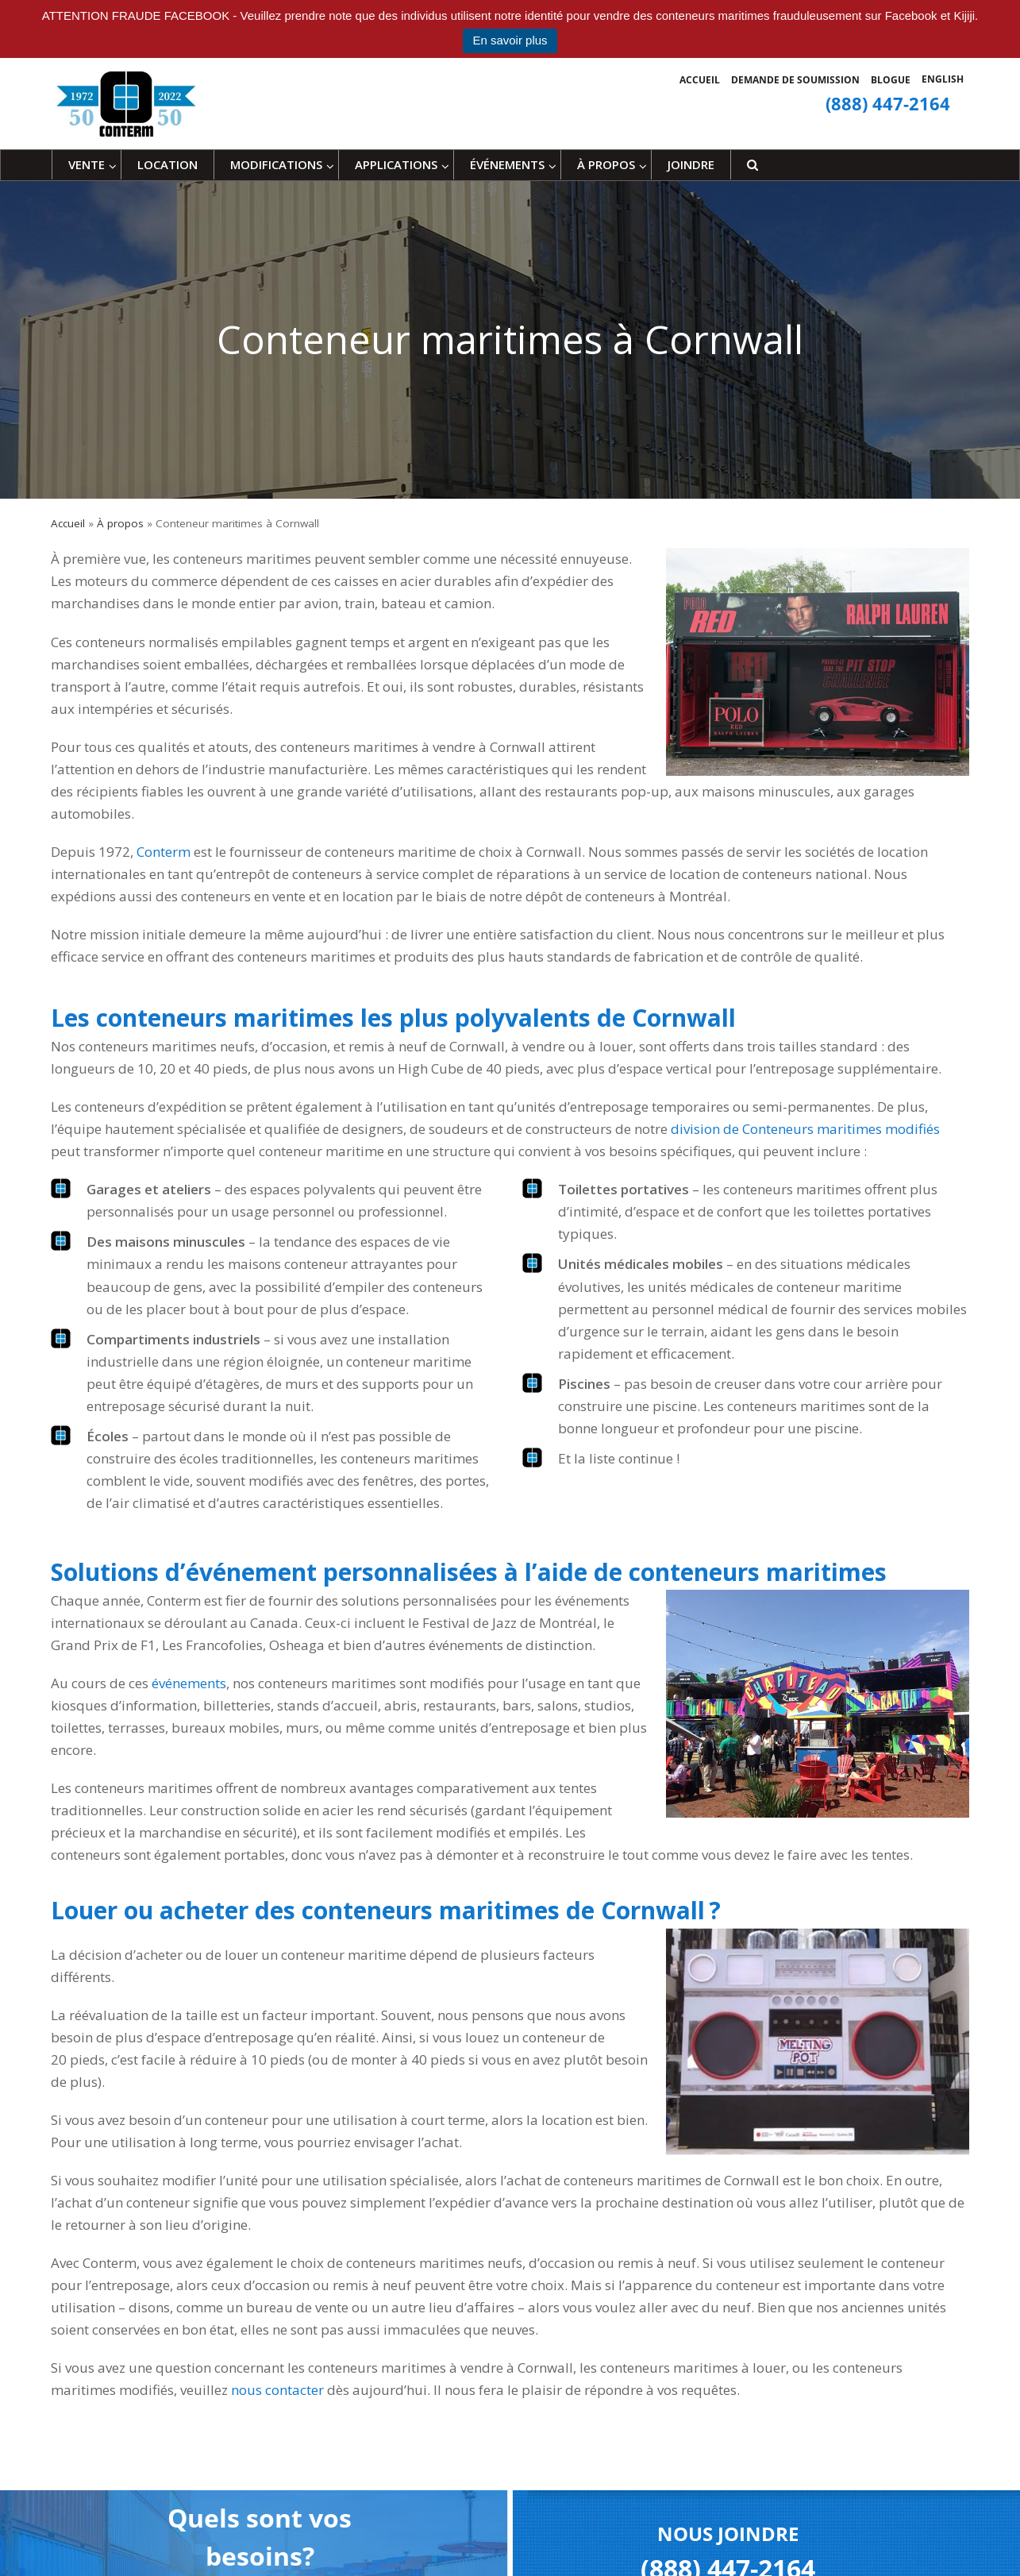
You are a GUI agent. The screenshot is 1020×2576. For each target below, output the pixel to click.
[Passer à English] (942, 79)
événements (189, 1683)
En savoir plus (509, 40)
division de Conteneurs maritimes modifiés (805, 1129)
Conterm (164, 852)
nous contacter (277, 2390)
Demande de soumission (795, 80)
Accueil (699, 80)
